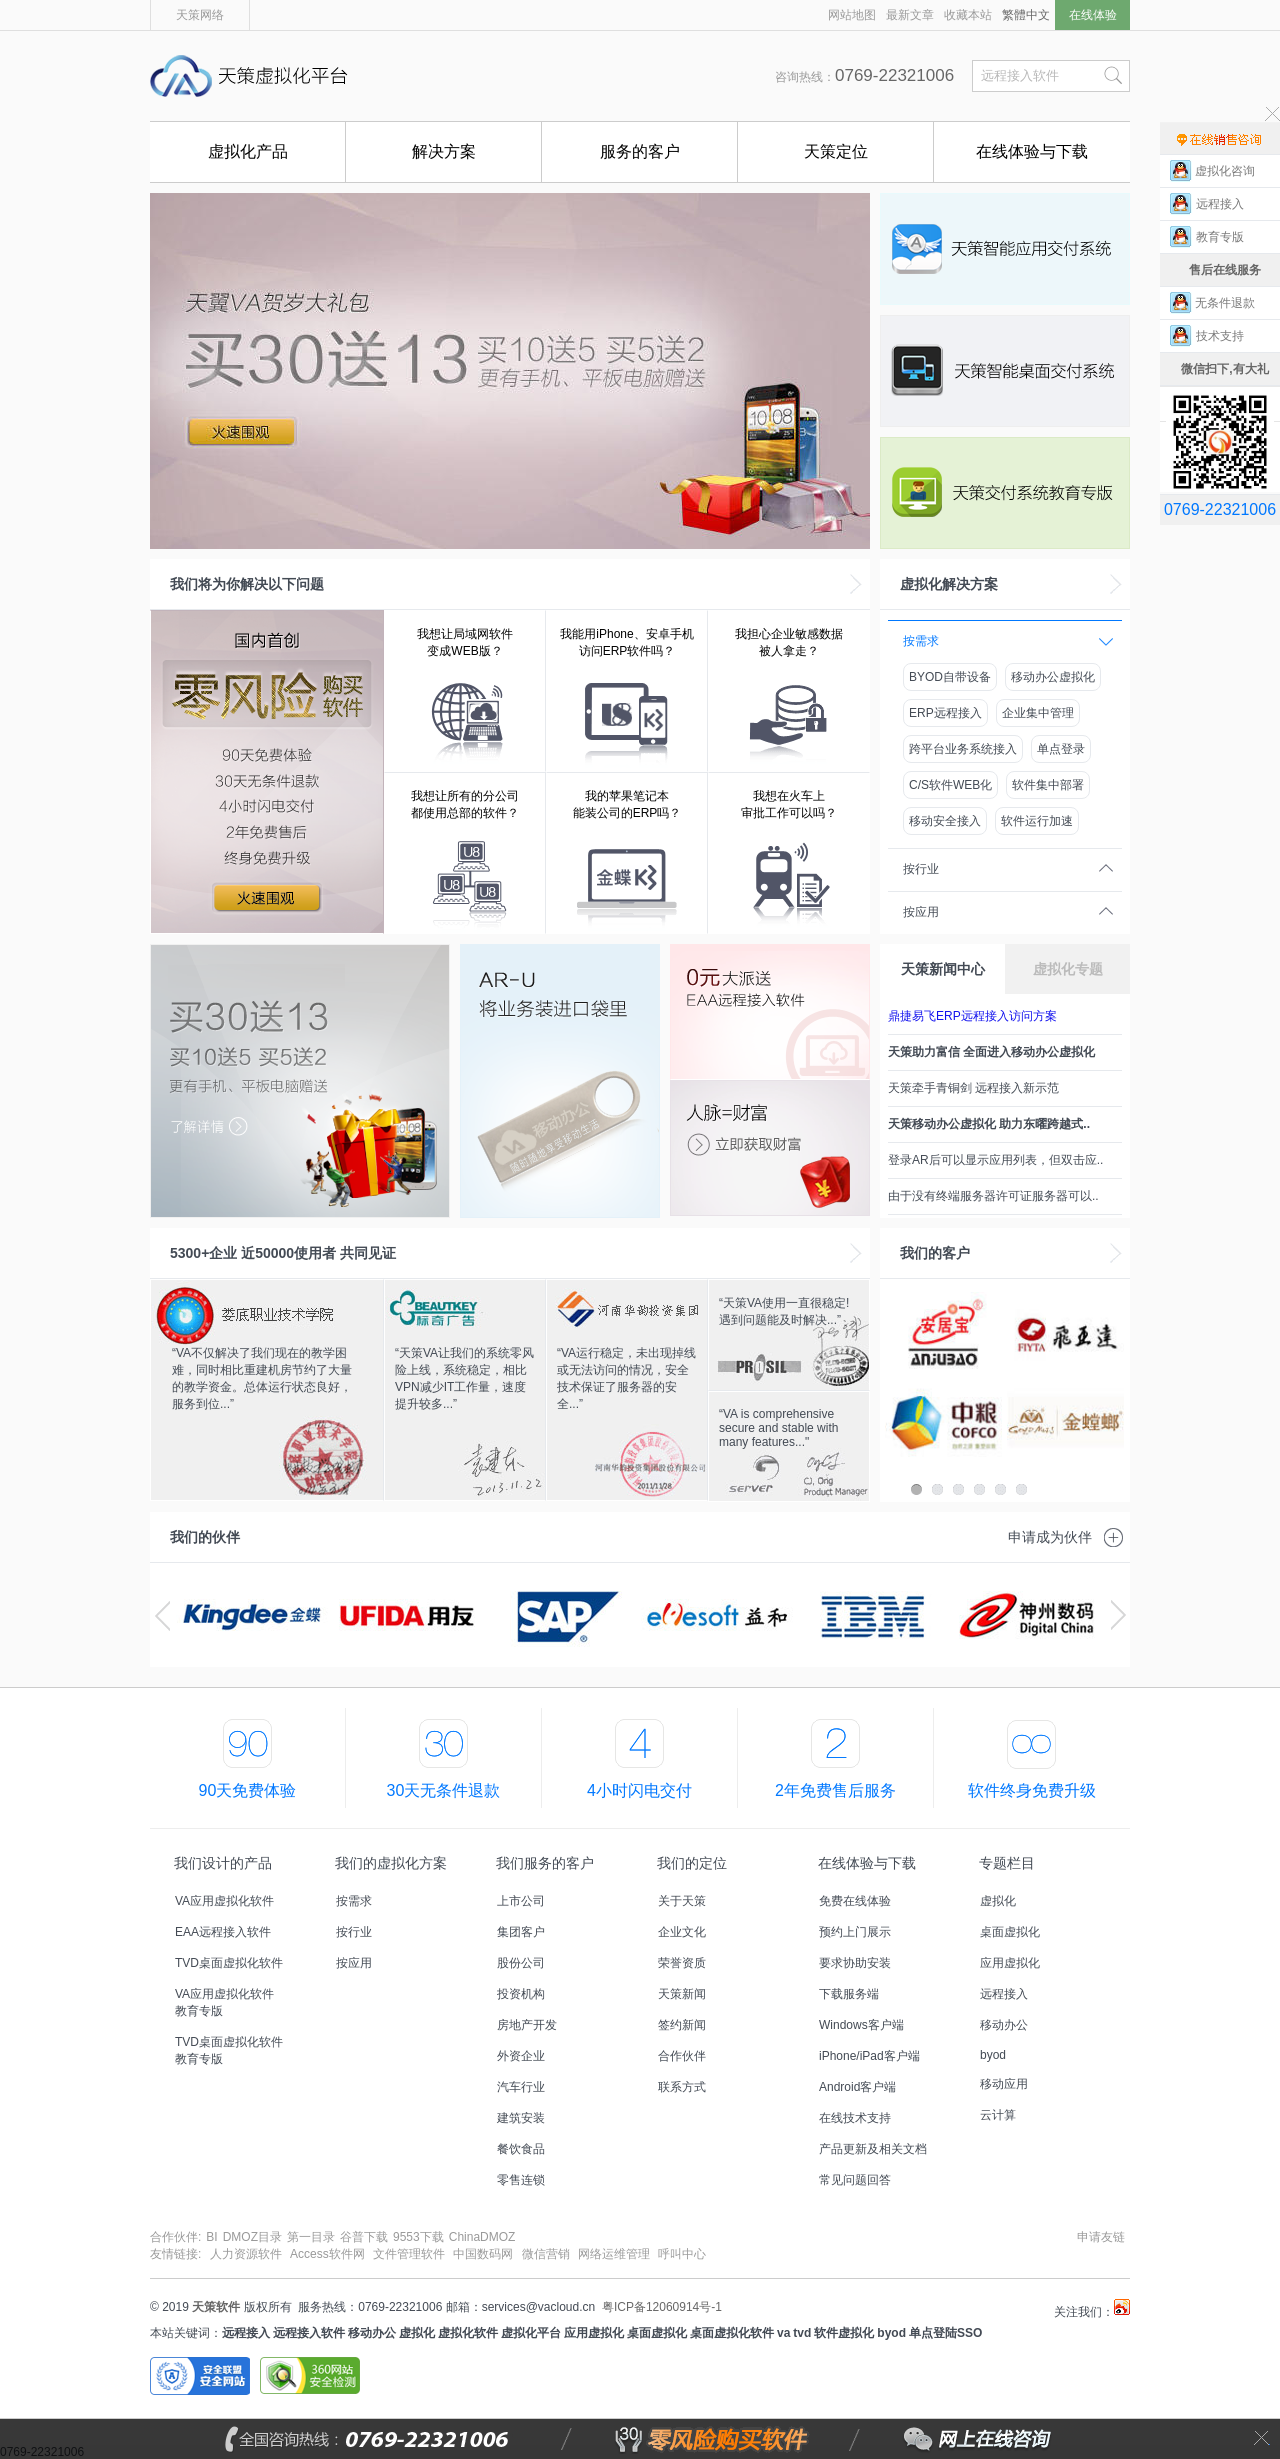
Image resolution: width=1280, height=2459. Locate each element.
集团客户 (521, 1932)
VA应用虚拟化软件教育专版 (224, 2002)
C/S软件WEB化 (950, 785)
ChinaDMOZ (482, 2237)
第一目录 (311, 2237)
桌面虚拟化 (1010, 1932)
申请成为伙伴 (1050, 1537)
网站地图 (852, 15)
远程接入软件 (309, 2333)
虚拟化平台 (531, 2333)
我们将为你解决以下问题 (247, 584)
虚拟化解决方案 (949, 584)
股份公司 (521, 1963)
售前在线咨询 (1220, 138)
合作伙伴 (682, 2056)
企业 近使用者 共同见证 (283, 1253)
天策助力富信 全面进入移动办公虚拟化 (991, 1052)
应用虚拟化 (1010, 1963)
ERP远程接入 (945, 713)
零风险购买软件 (625, 2439)
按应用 (921, 912)
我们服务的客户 (545, 1863)
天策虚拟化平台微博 (1122, 2307)
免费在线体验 (855, 1901)
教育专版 (1225, 237)
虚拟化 (998, 1901)
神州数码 (1027, 1615)
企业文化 (682, 1932)
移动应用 (1004, 2084)
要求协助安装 (855, 1963)
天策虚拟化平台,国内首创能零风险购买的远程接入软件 (255, 76)
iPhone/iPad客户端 (869, 2056)
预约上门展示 (855, 1932)
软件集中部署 (1048, 785)
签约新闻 (682, 2025)
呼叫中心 (682, 2254)
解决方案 (444, 151)
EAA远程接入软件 (223, 1932)
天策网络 (200, 15)
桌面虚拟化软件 (732, 2333)
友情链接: (175, 2254)
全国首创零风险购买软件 (267, 772)
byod (993, 2055)
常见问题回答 (855, 2180)
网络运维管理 (614, 2254)
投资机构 (521, 1994)
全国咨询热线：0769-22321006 (415, 2439)
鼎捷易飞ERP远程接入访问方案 (972, 1016)
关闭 (1262, 2438)
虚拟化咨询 (1225, 171)
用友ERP (407, 1615)
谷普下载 (364, 2237)
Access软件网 (327, 2254)
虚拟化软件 (468, 2333)
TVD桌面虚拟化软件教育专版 (229, 2050)
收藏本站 (968, 15)
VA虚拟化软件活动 (510, 371)
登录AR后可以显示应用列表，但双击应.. (995, 1160)
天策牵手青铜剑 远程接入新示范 (973, 1088)
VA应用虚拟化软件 (1005, 249)
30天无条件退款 (444, 1790)
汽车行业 (521, 2087)
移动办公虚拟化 (1053, 677)
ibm (872, 1615)
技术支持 (1225, 336)
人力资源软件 (246, 2254)
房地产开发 (527, 2025)
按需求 (921, 641)
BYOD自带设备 (950, 677)
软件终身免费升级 (1032, 1790)
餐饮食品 (521, 2149)
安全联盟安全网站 (200, 2376)
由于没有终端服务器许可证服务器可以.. (993, 1196)
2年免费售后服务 (835, 1790)
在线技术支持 (855, 2118)
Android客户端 (857, 2087)
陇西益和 (717, 1615)
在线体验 (1093, 15)
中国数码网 (483, 2254)
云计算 (998, 2115)
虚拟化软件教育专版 (1005, 493)
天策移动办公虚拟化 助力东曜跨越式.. (989, 1124)
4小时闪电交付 (639, 1790)
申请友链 (1101, 2237)
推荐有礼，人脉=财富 (770, 1148)
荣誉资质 (682, 1963)
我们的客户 (935, 1253)
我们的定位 (692, 1863)
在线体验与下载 (1032, 151)
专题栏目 (1007, 1863)
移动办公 (1004, 2025)
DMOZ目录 (252, 2237)
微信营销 (546, 2254)
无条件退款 (1225, 303)
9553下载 (418, 2237)
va (783, 2333)
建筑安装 (521, 2118)
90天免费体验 (248, 1790)
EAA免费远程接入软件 (770, 1012)
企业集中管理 (1038, 713)
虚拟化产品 (248, 151)
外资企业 (521, 2056)
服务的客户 (640, 151)
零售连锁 (521, 2180)
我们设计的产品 (223, 1863)
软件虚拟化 (844, 2333)
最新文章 (910, 15)
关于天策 (682, 1901)
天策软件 (216, 2307)
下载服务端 (849, 1994)
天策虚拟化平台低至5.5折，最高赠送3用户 (300, 1081)
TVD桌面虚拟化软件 (1005, 371)
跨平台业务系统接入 (963, 749)
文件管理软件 (409, 2254)
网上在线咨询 (933, 2439)
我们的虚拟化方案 (391, 1863)
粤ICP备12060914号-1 (662, 2307)
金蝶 (252, 1615)
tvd (802, 2333)
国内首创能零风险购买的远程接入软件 (580, 76)
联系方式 (682, 2087)
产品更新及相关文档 (873, 2149)
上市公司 (521, 1901)
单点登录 (1061, 749)
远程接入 (1004, 1994)
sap (562, 1615)
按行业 (921, 869)
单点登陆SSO (945, 2333)
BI (211, 2237)
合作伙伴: (175, 2237)
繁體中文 (1026, 15)
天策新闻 (682, 1994)
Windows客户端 (861, 2025)
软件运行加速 (1037, 821)
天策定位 (836, 151)
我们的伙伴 (205, 1537)
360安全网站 (310, 2376)
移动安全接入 (945, 821)
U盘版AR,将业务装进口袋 (560, 1081)
